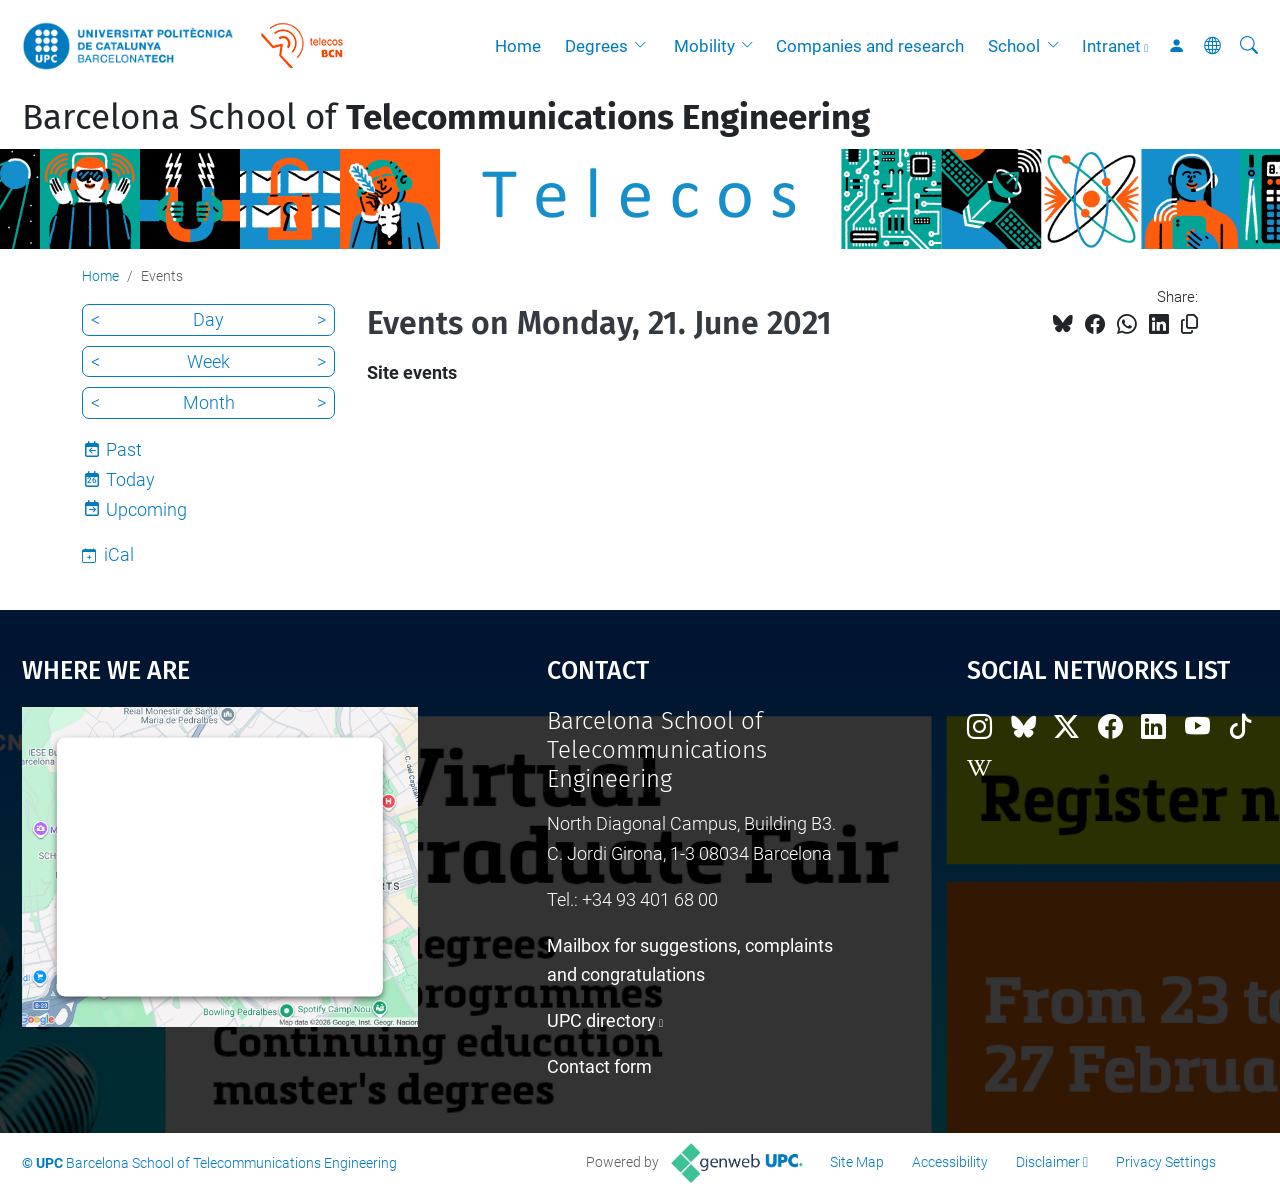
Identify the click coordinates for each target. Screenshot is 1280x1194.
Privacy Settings (1166, 1162)
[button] (645, 46)
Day (208, 319)
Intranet (1111, 46)
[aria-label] (1249, 46)
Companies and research (870, 46)
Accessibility (950, 1162)
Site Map (857, 1162)
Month (209, 402)
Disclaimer (1048, 1162)
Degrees (596, 46)
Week (208, 361)
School (1014, 46)
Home (518, 46)
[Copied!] (1189, 324)
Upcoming (146, 509)
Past (124, 449)
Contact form (599, 1066)
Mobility (704, 46)
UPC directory (601, 1020)
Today (130, 479)
